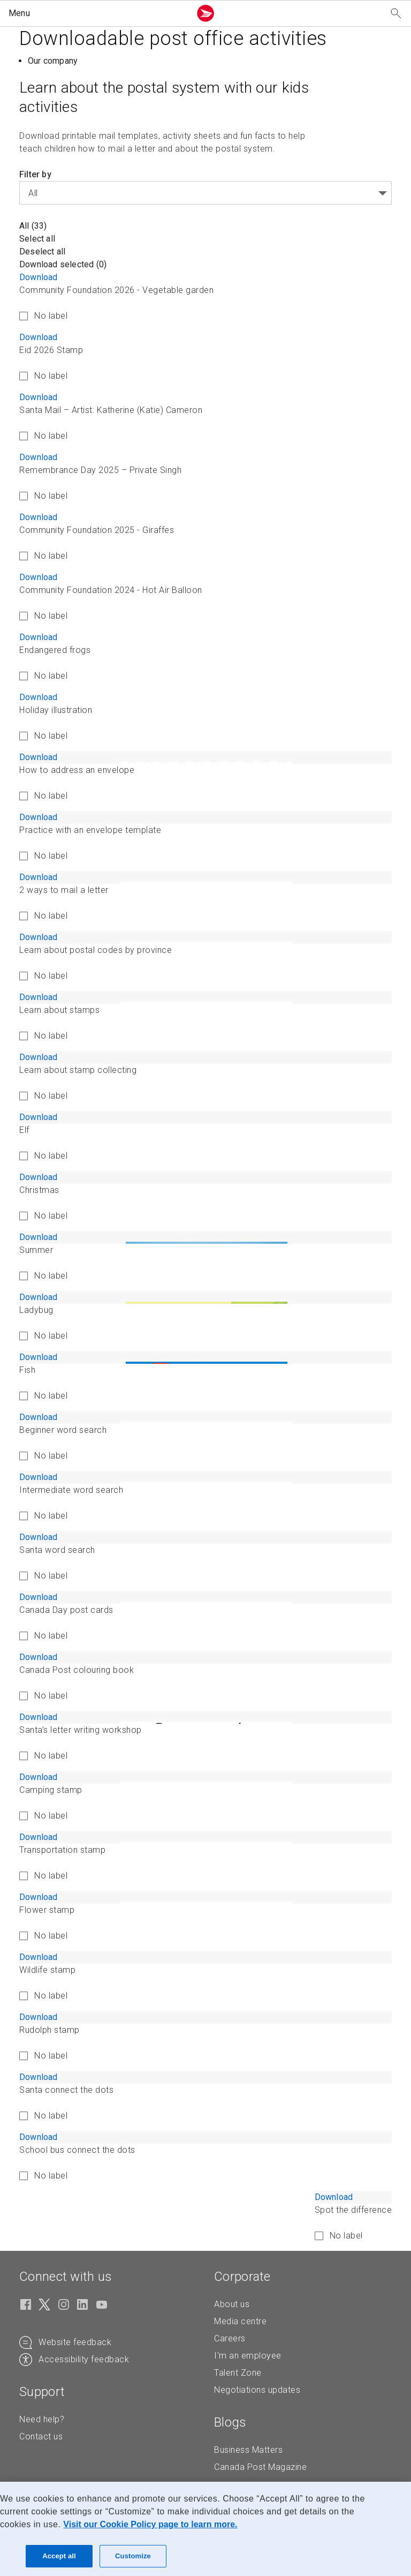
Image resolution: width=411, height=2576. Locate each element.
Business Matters (248, 2450)
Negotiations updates (257, 2390)
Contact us (41, 2436)
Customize (133, 2556)
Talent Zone (238, 2373)
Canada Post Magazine (260, 2467)
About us (231, 2304)
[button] (97, 13)
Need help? (41, 2419)
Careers (230, 2338)
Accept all (59, 2556)
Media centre (240, 2321)
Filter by (35, 174)
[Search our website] (396, 13)
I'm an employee (247, 2355)
